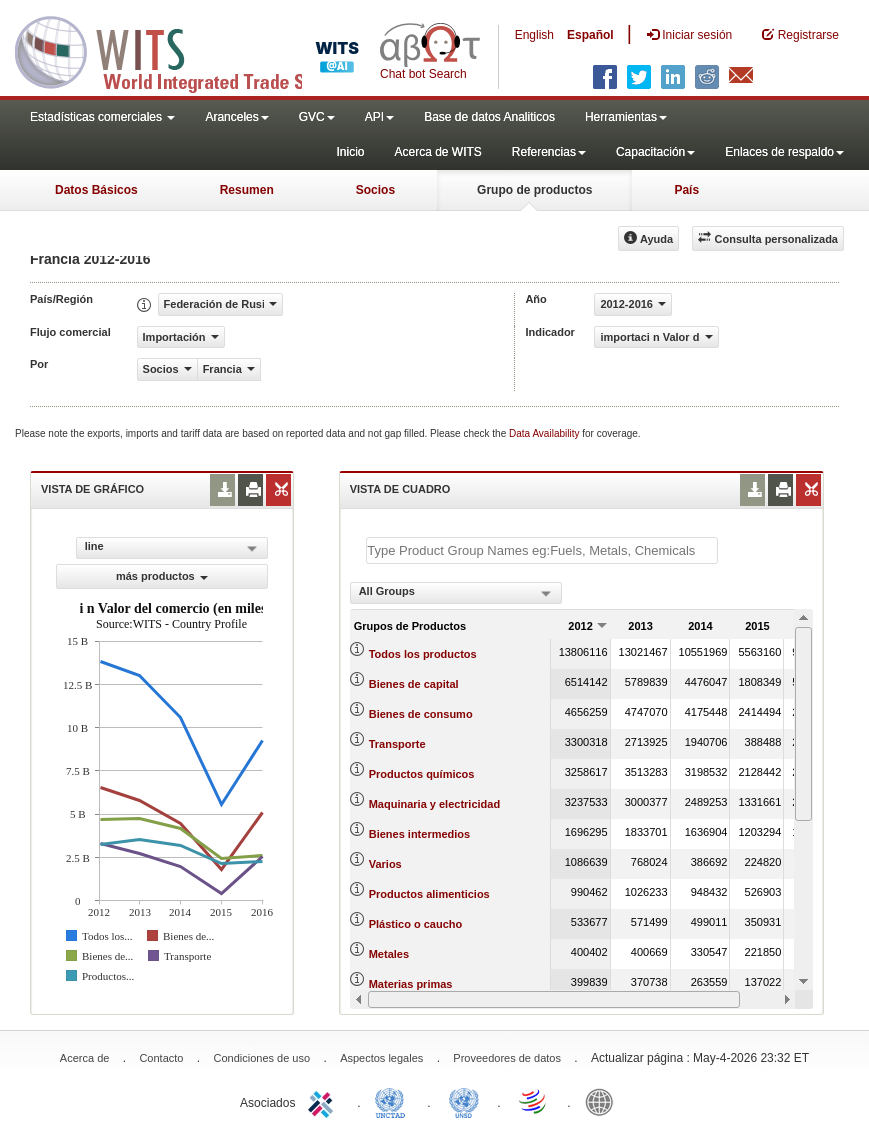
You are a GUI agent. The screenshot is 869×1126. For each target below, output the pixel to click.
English (534, 35)
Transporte (397, 744)
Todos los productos (423, 654)
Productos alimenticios (429, 894)
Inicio (350, 152)
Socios (375, 190)
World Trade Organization (534, 1101)
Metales (389, 954)
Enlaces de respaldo (784, 152)
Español (590, 35)
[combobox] (456, 593)
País (686, 190)
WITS (200, 50)
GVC (317, 117)
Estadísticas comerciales (102, 117)
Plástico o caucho (416, 924)
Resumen (247, 190)
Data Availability (545, 433)
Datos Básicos (96, 190)
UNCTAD (394, 1101)
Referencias (549, 152)
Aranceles (236, 117)
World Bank (604, 1101)
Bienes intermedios (419, 834)
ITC (324, 1101)
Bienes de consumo (421, 714)
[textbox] (542, 550)
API (379, 117)
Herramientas (626, 117)
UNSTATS (464, 1101)
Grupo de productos (534, 190)
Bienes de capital (414, 684)
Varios (385, 864)
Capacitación (655, 152)
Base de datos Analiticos (489, 117)
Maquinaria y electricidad (434, 804)
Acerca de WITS (437, 152)
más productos (162, 576)
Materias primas (411, 984)
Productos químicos (422, 774)
